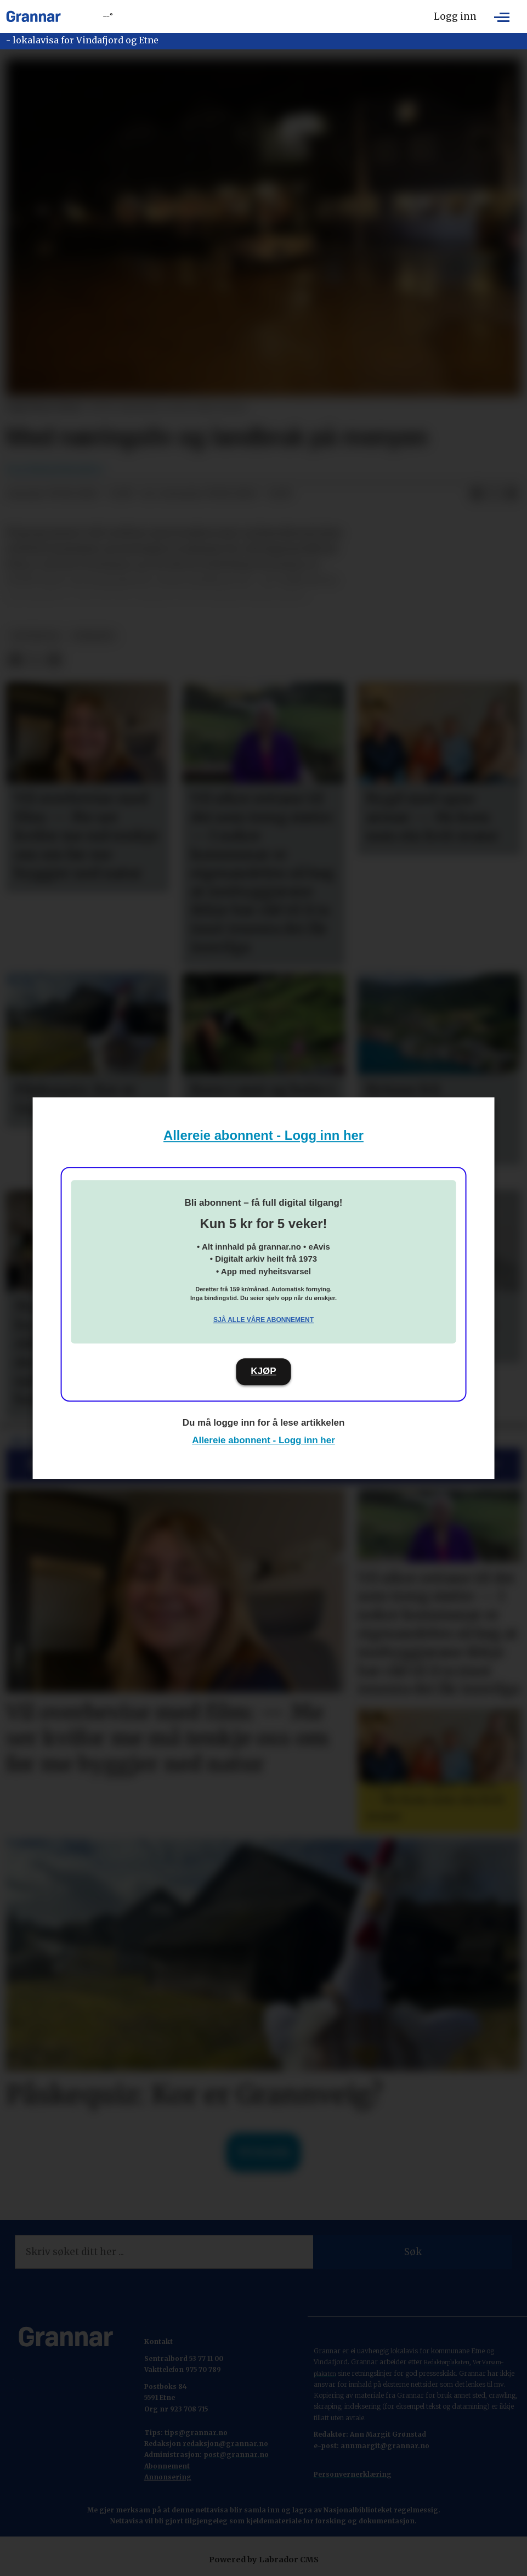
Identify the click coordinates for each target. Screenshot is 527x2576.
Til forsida (263, 2152)
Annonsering (167, 2477)
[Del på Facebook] (476, 494)
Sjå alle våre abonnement (263, 1320)
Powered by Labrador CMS (264, 2559)
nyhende (93, 636)
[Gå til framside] (33, 16)
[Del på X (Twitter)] (494, 494)
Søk (413, 2252)
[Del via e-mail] (511, 494)
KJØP (263, 1371)
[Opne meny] (501, 16)
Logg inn (455, 16)
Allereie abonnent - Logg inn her (263, 1135)
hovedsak (35, 636)
